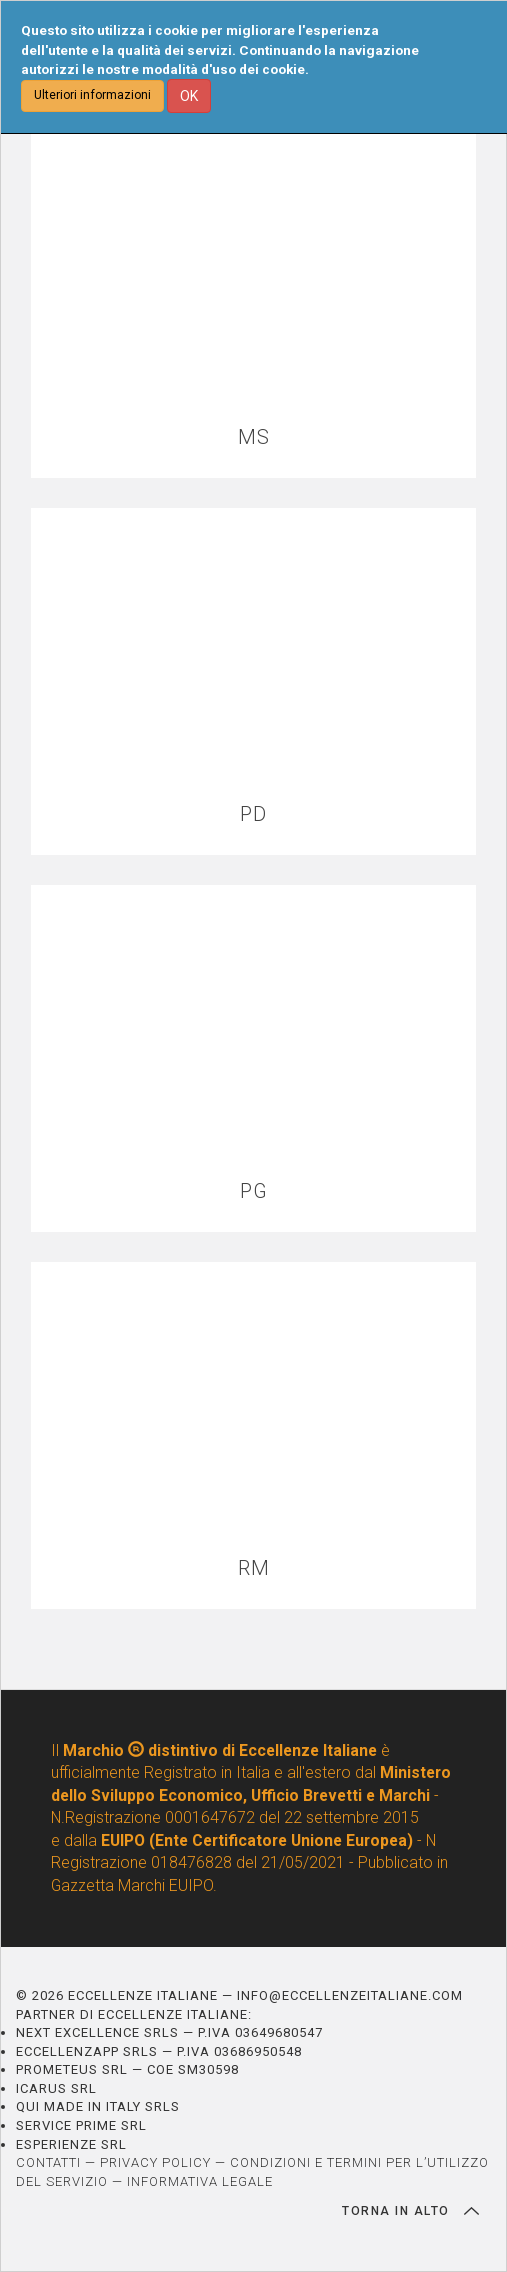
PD (253, 814)
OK (189, 96)
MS (254, 437)
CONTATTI (48, 2162)
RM (254, 1568)
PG (254, 1191)
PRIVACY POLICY (155, 2162)
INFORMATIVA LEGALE (200, 2181)
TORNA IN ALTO (410, 2211)
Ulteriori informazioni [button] (92, 95)
